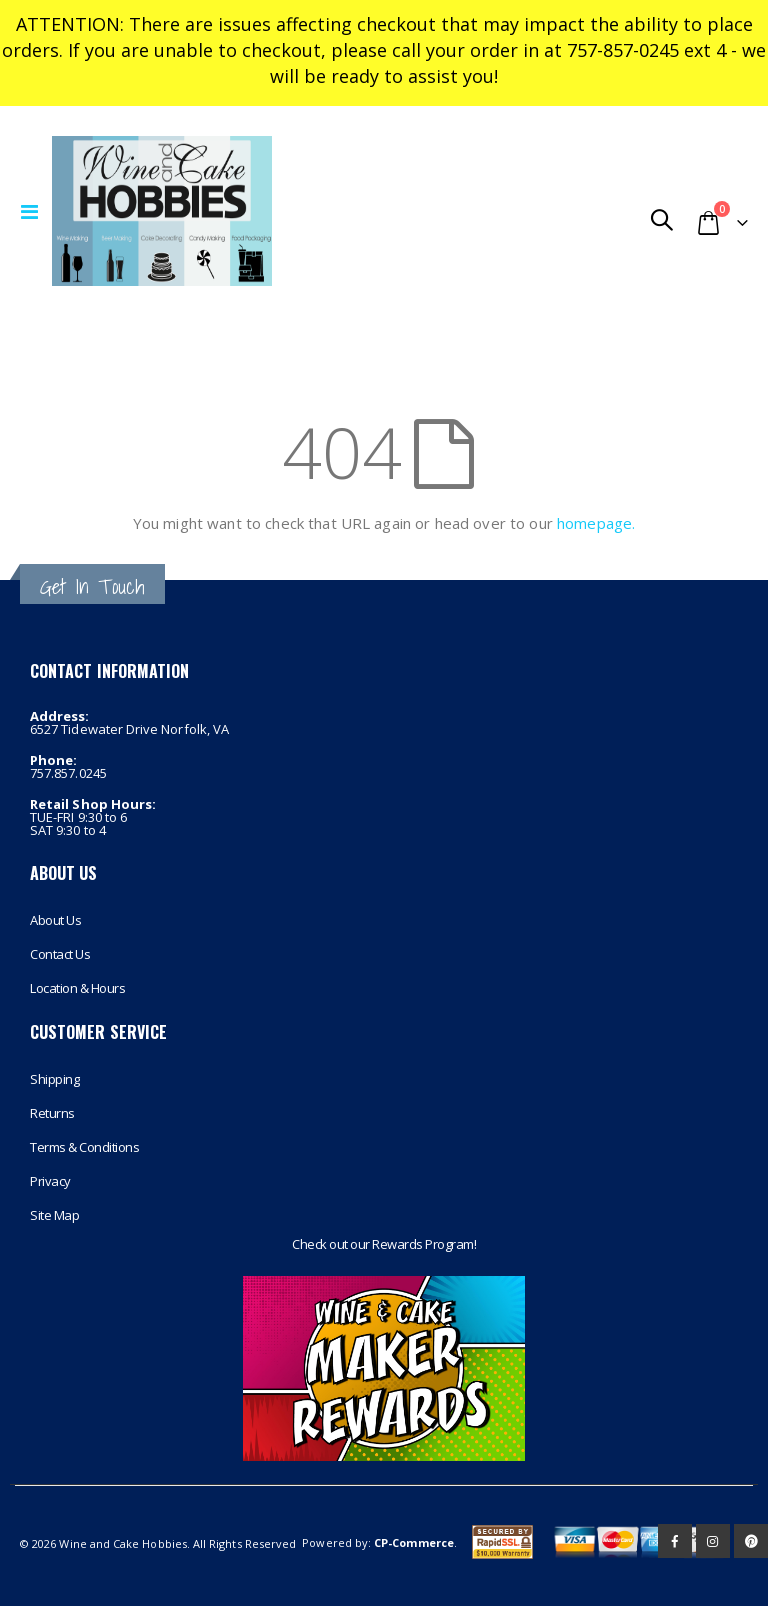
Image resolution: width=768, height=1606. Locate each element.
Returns (52, 1113)
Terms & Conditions (84, 1147)
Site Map (54, 1215)
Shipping (54, 1079)
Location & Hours (77, 988)
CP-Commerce (414, 1542)
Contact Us (60, 954)
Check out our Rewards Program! (384, 1244)
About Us (55, 920)
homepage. (596, 523)
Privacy (50, 1181)
